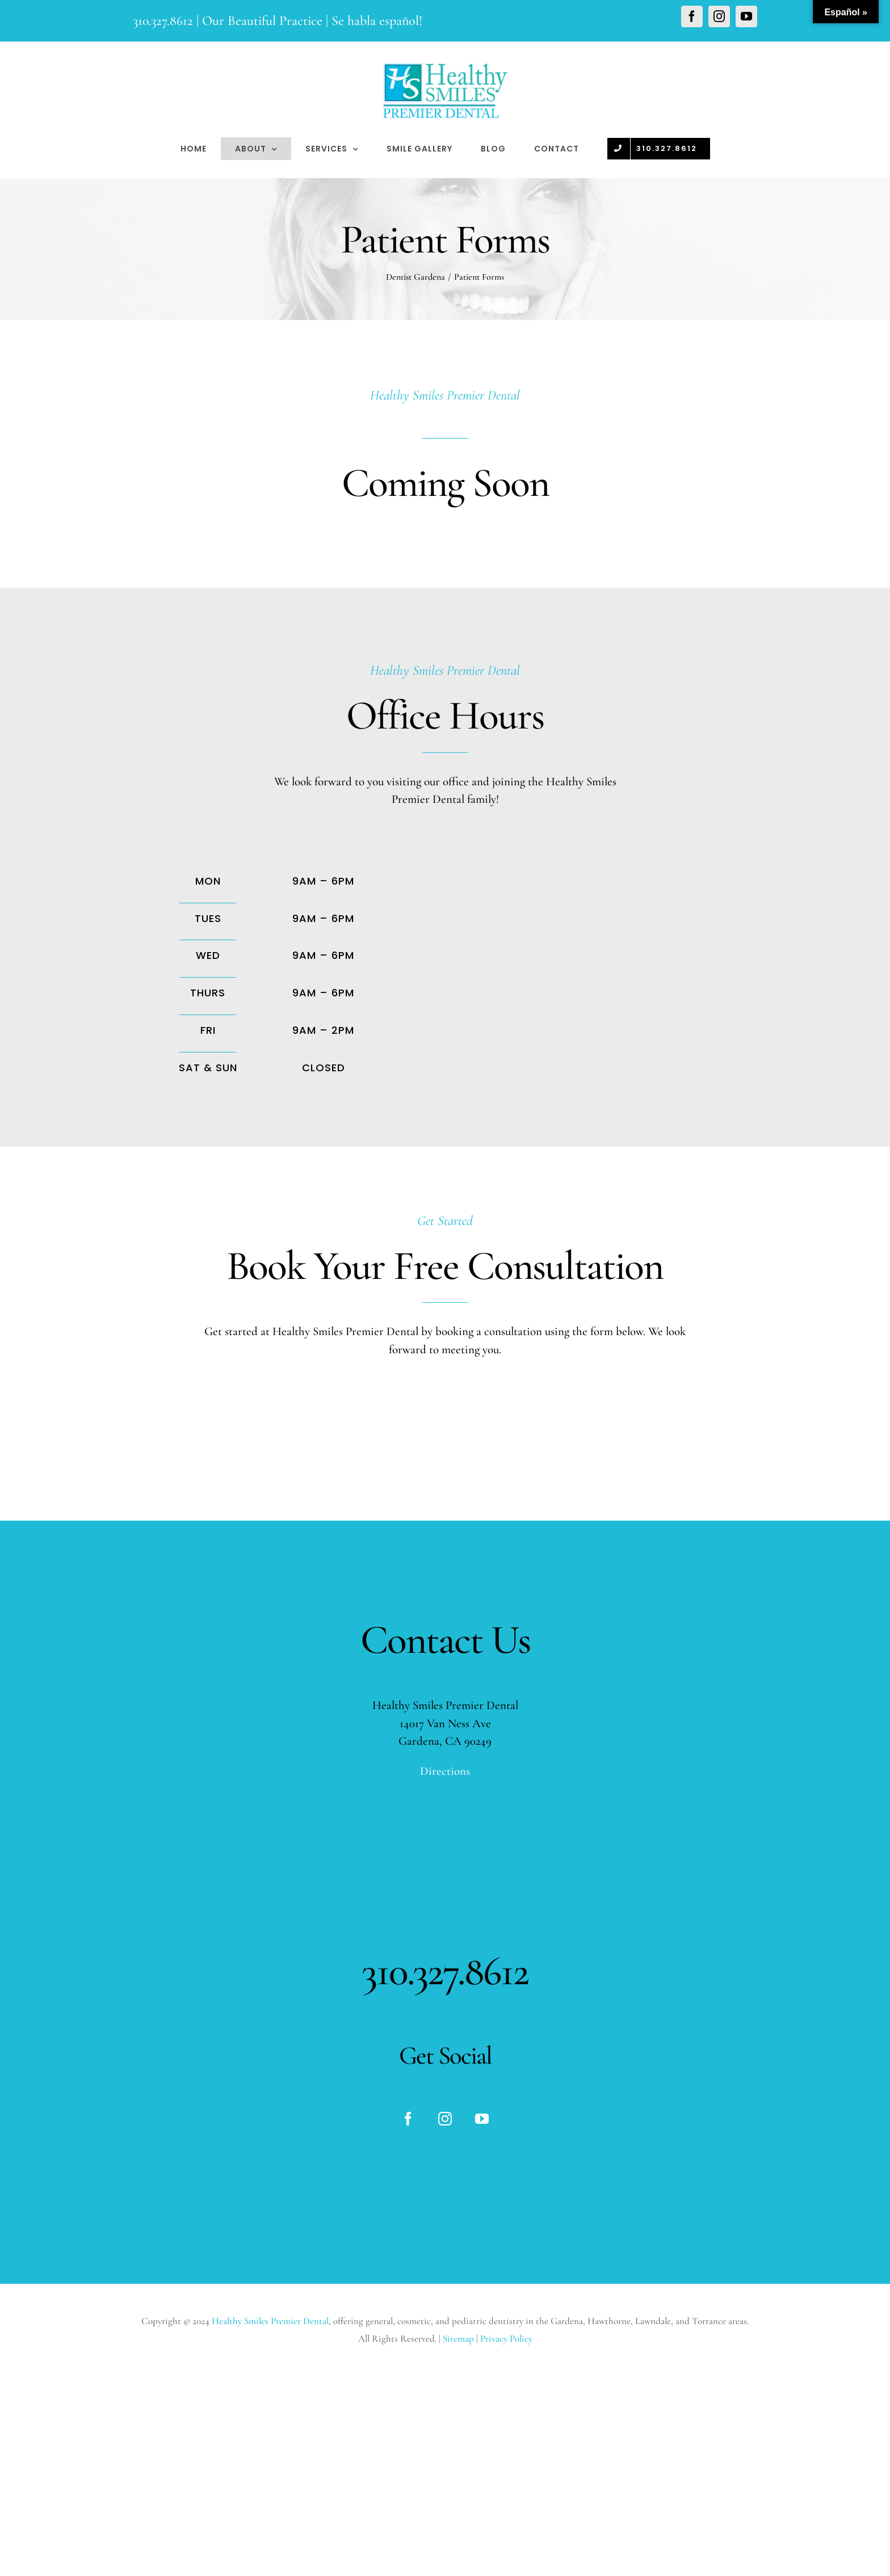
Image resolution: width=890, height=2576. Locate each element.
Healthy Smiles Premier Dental (270, 2321)
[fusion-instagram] (445, 2118)
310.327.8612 (163, 20)
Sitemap (459, 2339)
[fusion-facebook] (408, 2118)
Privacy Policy (506, 2339)
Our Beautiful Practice (262, 20)
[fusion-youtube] (481, 2118)
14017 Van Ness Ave (445, 1723)
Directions (445, 1771)
